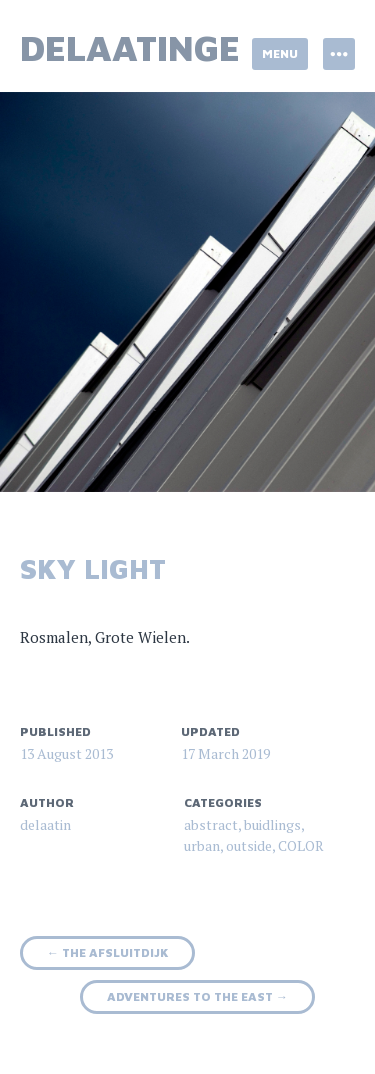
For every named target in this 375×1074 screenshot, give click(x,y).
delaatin (45, 824)
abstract (211, 824)
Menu (280, 53)
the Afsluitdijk (107, 952)
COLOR (301, 845)
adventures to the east (197, 996)
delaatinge (130, 47)
